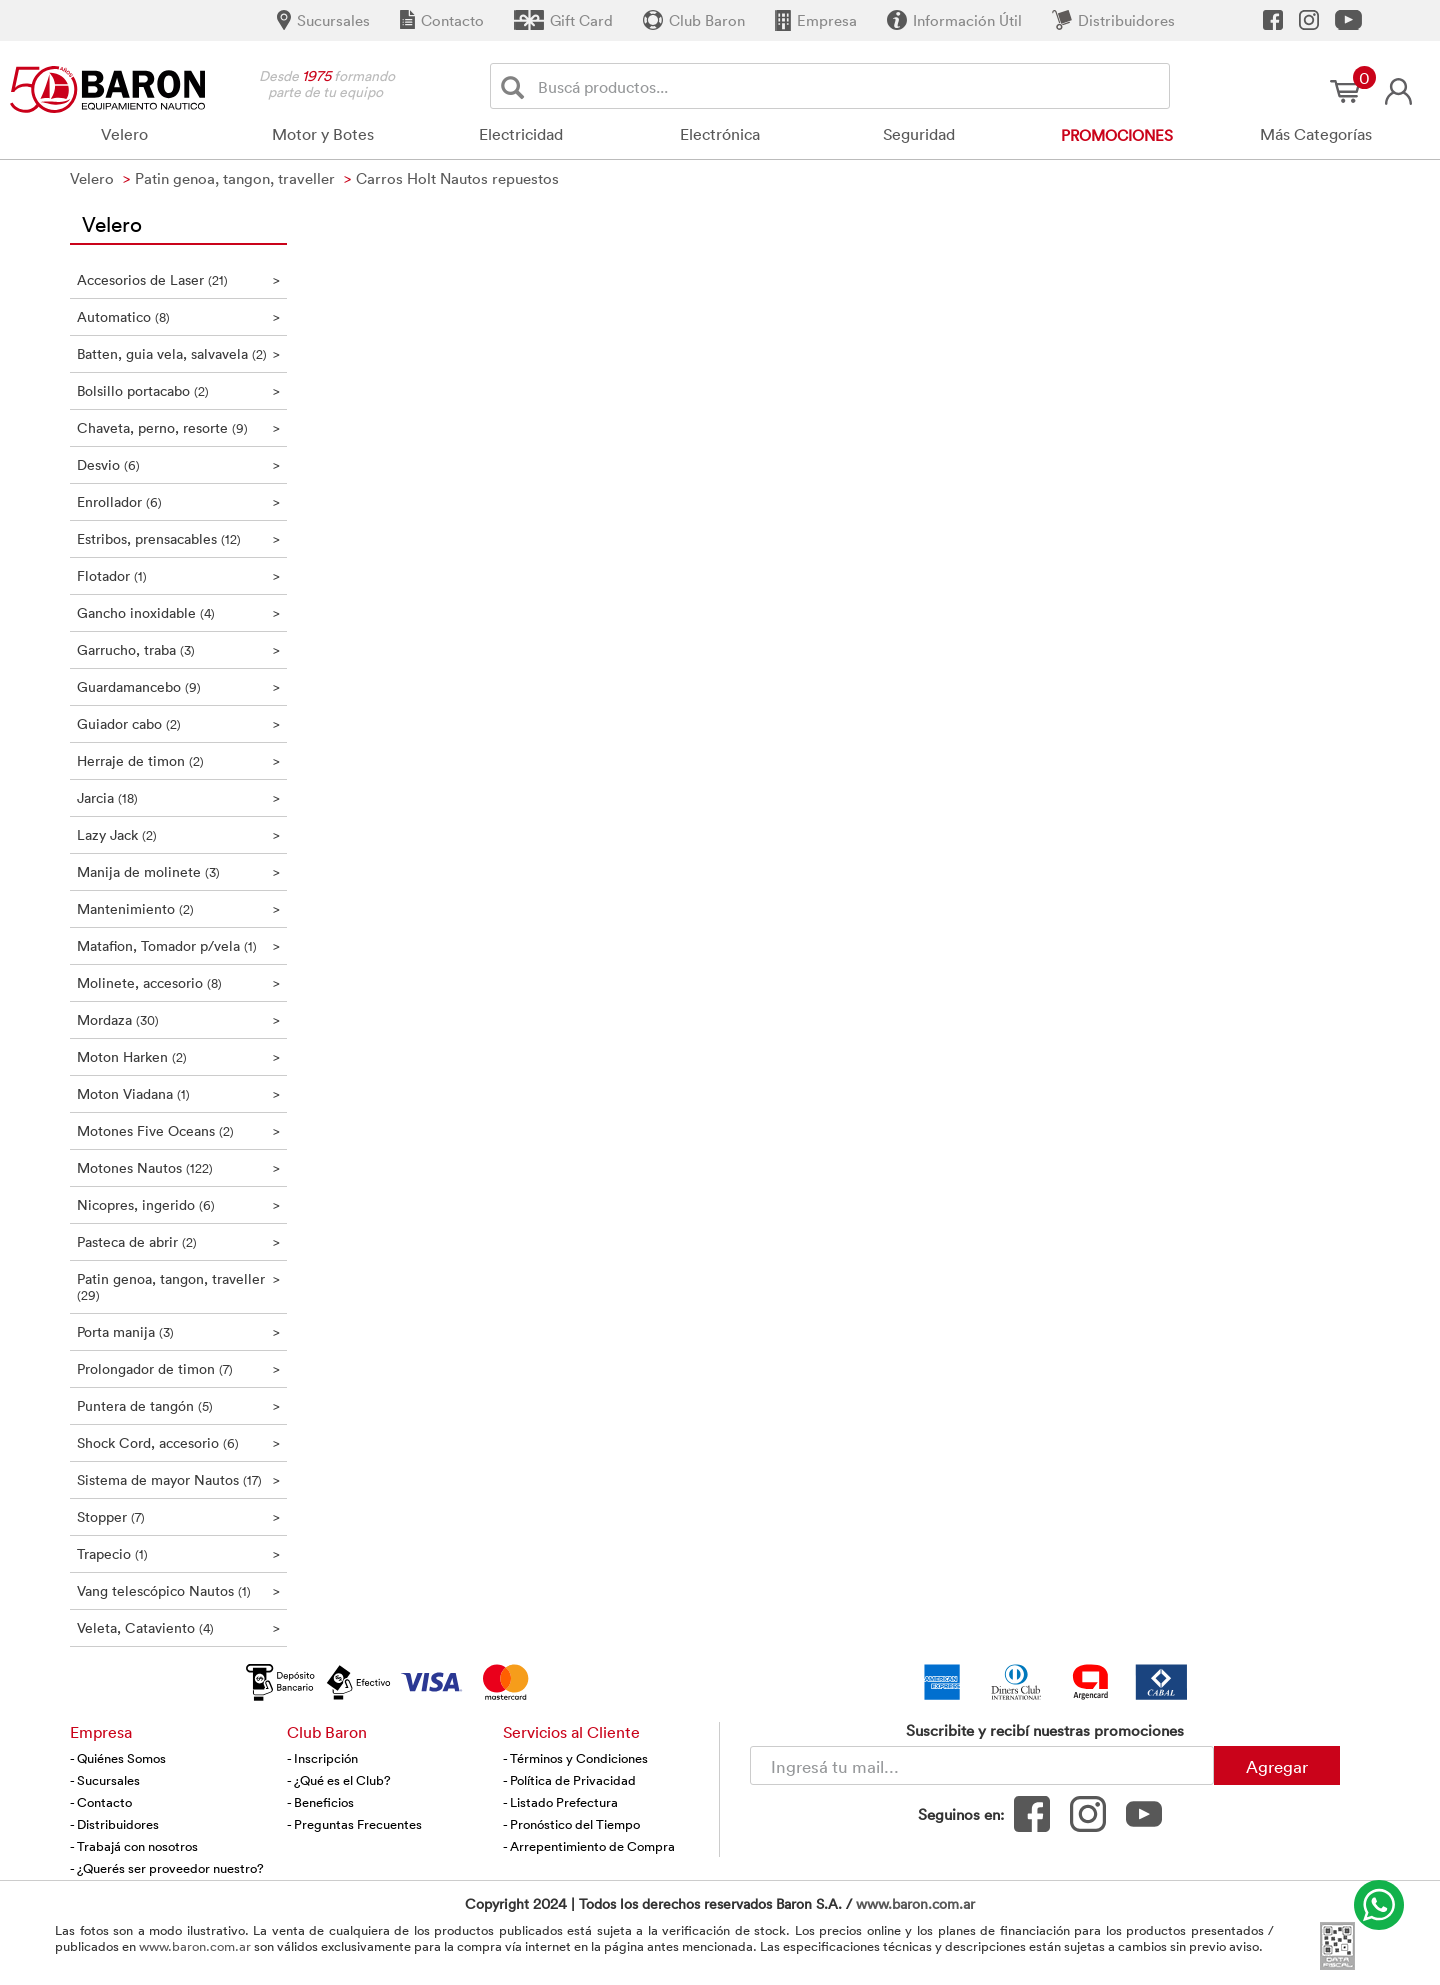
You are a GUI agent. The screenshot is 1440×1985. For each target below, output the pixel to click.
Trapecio (178, 1553)
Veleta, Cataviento (178, 1627)
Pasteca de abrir (178, 1241)
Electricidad (521, 134)
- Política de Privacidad (569, 1780)
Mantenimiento (178, 908)
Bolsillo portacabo (178, 390)
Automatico (178, 316)
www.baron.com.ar (915, 1903)
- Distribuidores (114, 1824)
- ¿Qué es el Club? (339, 1780)
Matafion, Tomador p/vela (178, 945)
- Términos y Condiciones (575, 1758)
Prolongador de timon (178, 1368)
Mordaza (178, 1019)
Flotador (178, 575)
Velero (124, 134)
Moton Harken (178, 1056)
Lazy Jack (178, 834)
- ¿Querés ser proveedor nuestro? (167, 1868)
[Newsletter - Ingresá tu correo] (982, 1765)
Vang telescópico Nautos (178, 1590)
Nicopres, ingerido (178, 1204)
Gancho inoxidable (178, 612)
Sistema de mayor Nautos (178, 1479)
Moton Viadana (178, 1093)
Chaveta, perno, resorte (178, 427)
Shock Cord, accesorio (178, 1442)
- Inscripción (322, 1758)
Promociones (1117, 135)
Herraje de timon (178, 760)
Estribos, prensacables (178, 538)
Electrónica (720, 134)
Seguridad (919, 134)
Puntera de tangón (178, 1405)
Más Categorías (1316, 134)
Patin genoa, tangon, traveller (178, 1286)
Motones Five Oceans (178, 1130)
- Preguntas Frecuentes (354, 1824)
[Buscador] (850, 86)
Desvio (178, 464)
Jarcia (178, 797)
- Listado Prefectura (560, 1802)
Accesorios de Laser (178, 279)
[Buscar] (516, 86)
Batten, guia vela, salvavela (178, 353)
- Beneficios (320, 1802)
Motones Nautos (178, 1167)
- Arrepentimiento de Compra (589, 1846)
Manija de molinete (178, 871)
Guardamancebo (178, 686)
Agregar (1277, 1766)
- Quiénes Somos (118, 1758)
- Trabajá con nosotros (134, 1846)
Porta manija (178, 1331)
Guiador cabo (178, 723)
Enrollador (178, 501)
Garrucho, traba (178, 649)
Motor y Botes (323, 134)
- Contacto (101, 1802)
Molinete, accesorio (178, 982)
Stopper (178, 1516)
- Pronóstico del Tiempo (571, 1824)
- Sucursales (105, 1780)
